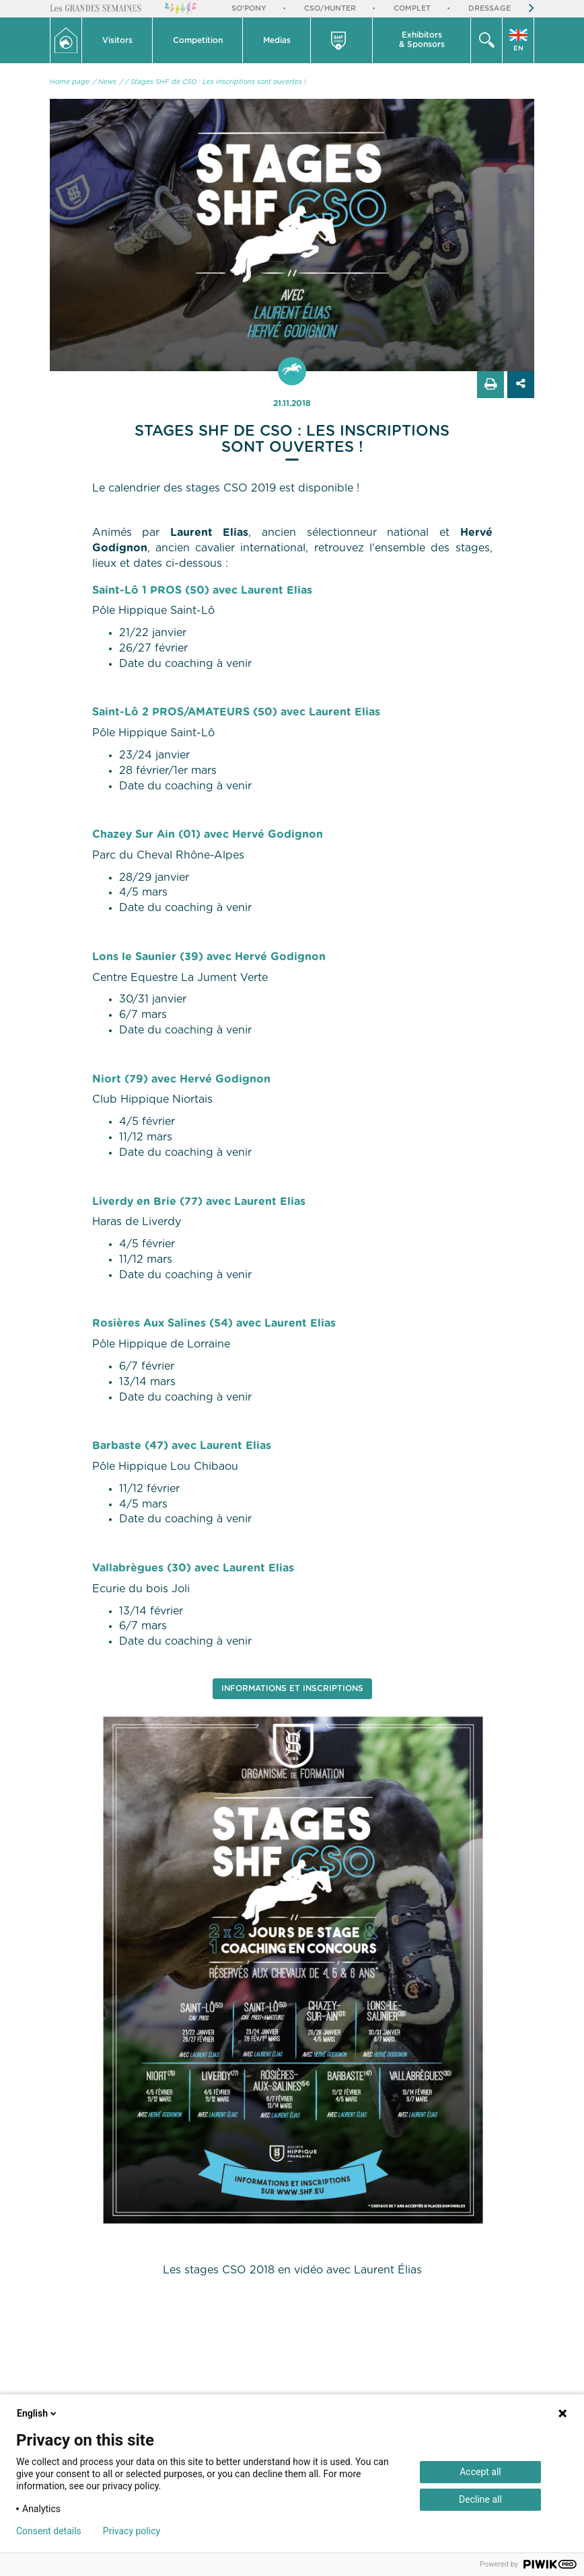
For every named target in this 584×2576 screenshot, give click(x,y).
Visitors (117, 40)
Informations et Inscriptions (292, 1688)
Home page (69, 82)
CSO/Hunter (330, 8)
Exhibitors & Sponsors (422, 39)
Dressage (489, 8)
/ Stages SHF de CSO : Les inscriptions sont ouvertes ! (215, 82)
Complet (412, 8)
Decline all (480, 2499)
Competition (198, 40)
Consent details (48, 2531)
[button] (117, 40)
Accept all (480, 2471)
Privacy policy (131, 2531)
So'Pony (248, 8)
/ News (104, 82)
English (38, 2413)
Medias (277, 40)
